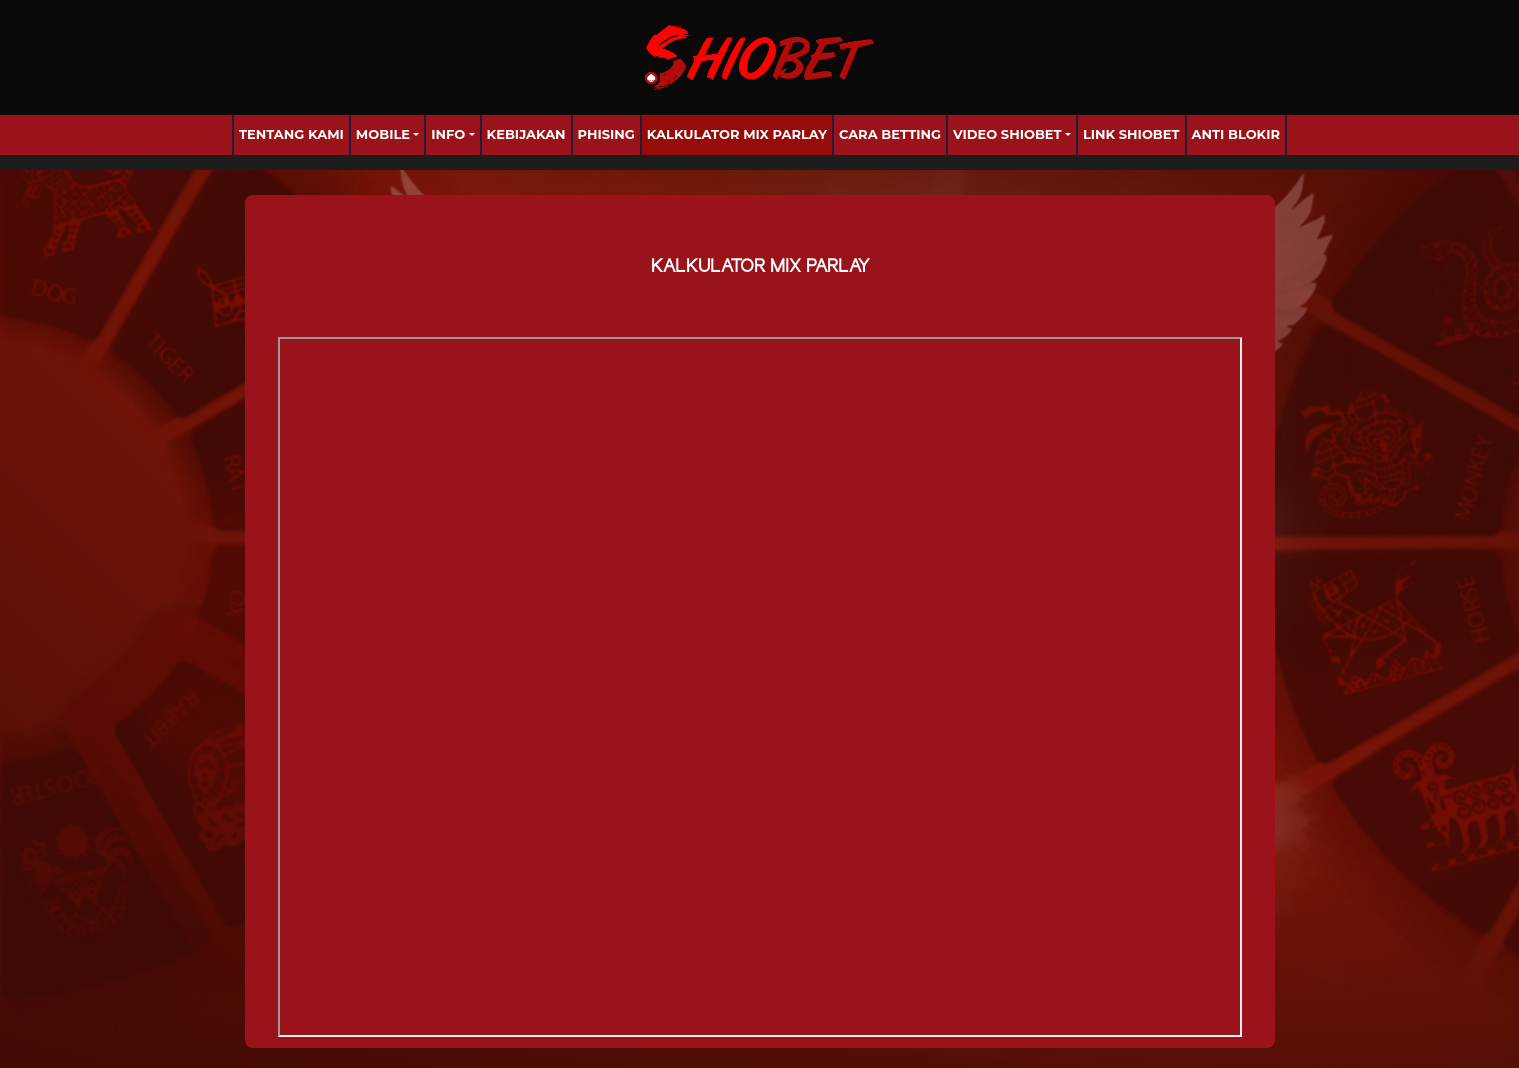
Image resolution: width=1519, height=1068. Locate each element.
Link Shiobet (1131, 134)
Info (448, 134)
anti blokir (1236, 134)
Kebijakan (526, 134)
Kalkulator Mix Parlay (737, 134)
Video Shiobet (1007, 134)
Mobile (383, 134)
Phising (606, 134)
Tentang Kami (291, 134)
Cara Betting (890, 134)
